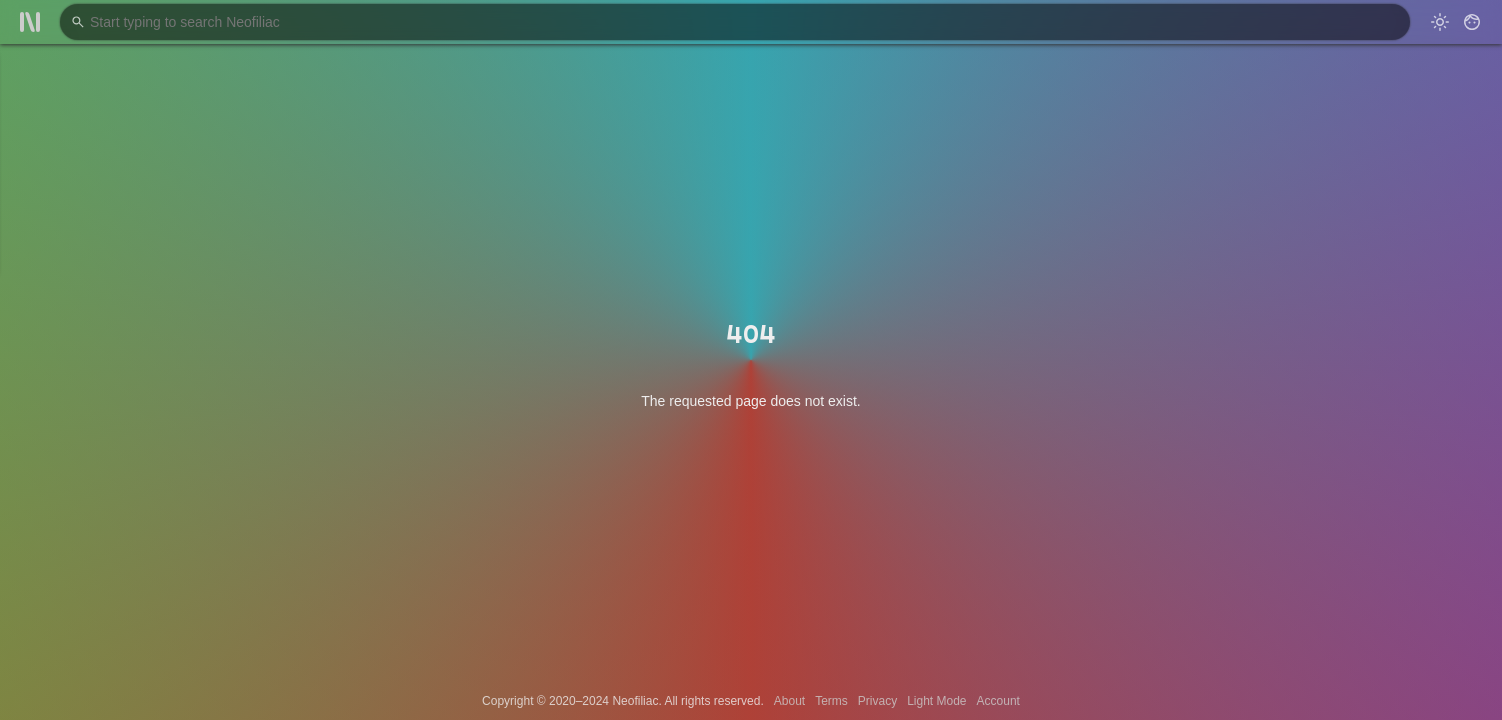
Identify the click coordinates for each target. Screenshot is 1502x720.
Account (998, 701)
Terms (831, 701)
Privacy (877, 701)
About (789, 701)
